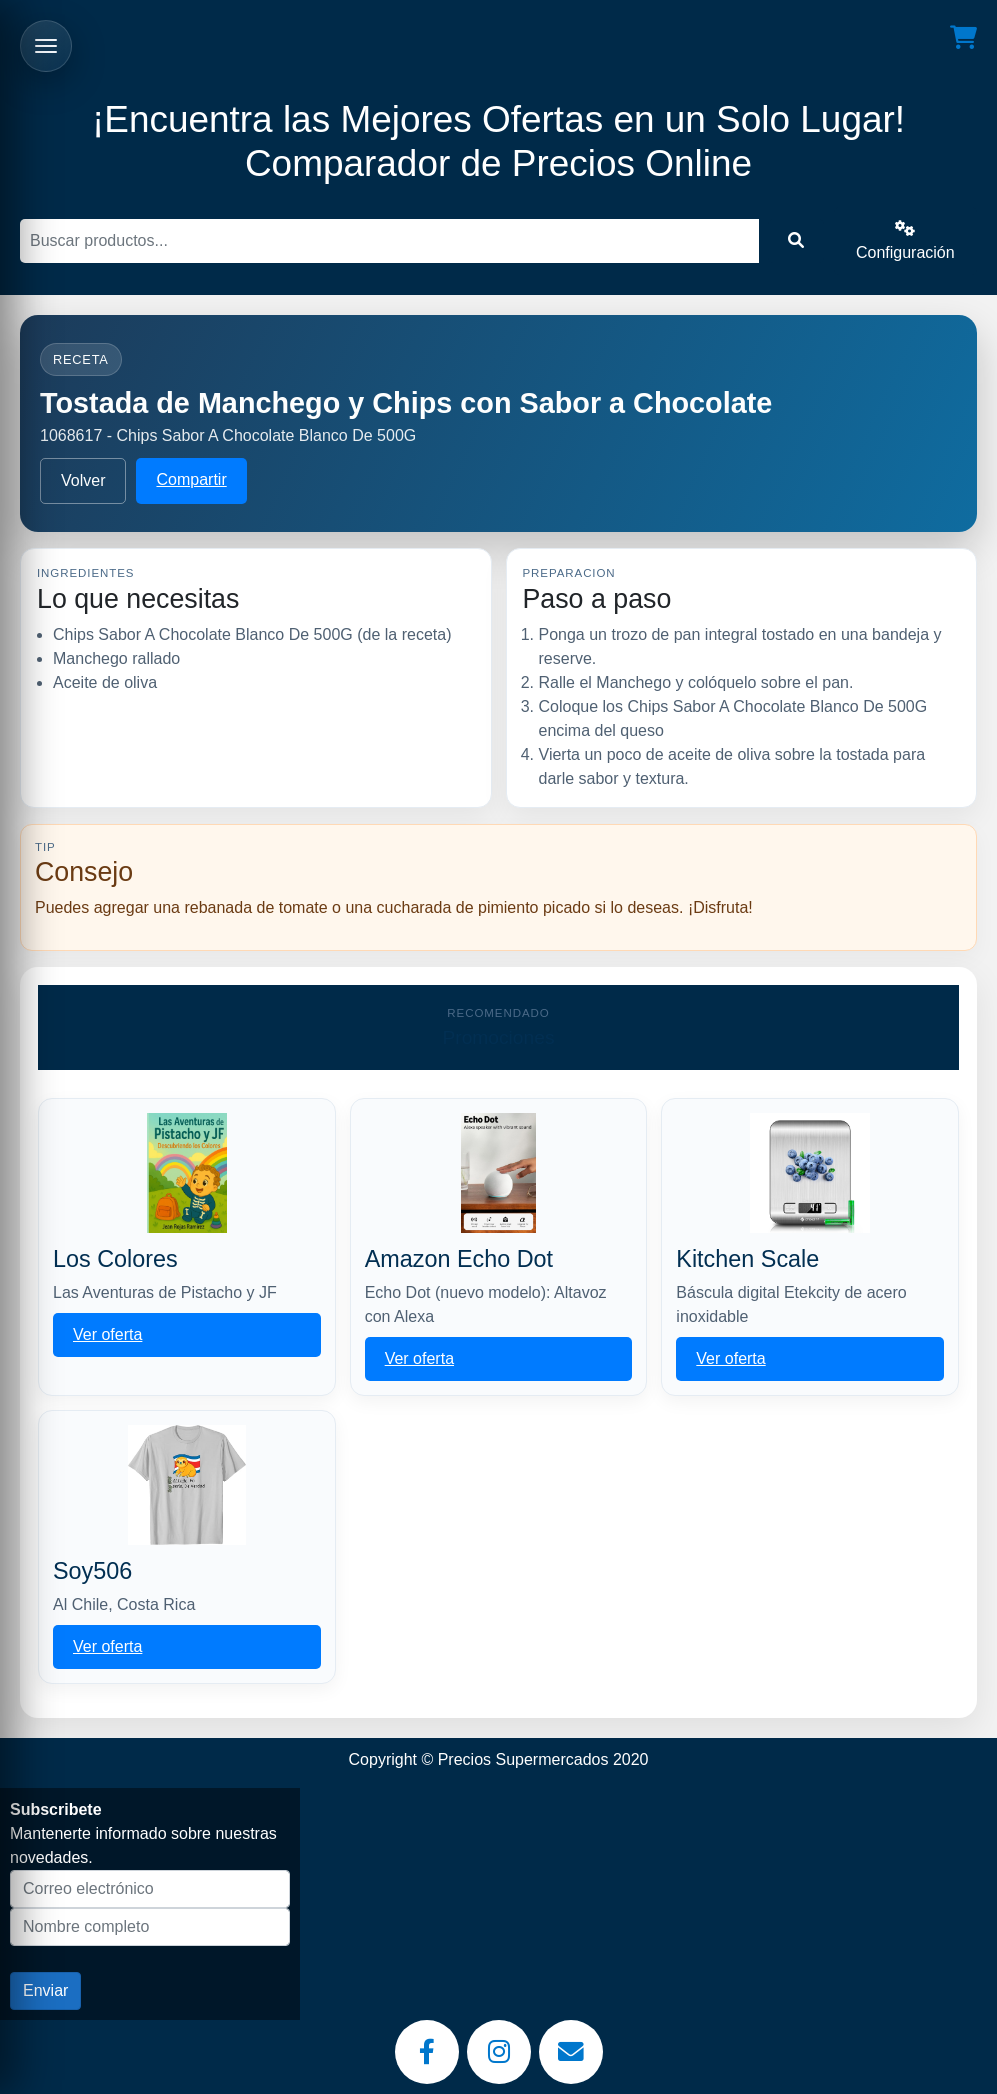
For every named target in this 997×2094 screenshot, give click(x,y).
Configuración (905, 240)
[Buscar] (389, 241)
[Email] (571, 2052)
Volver (83, 480)
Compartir (191, 479)
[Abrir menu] (46, 46)
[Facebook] (427, 2052)
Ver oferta (107, 1334)
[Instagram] (499, 2052)
